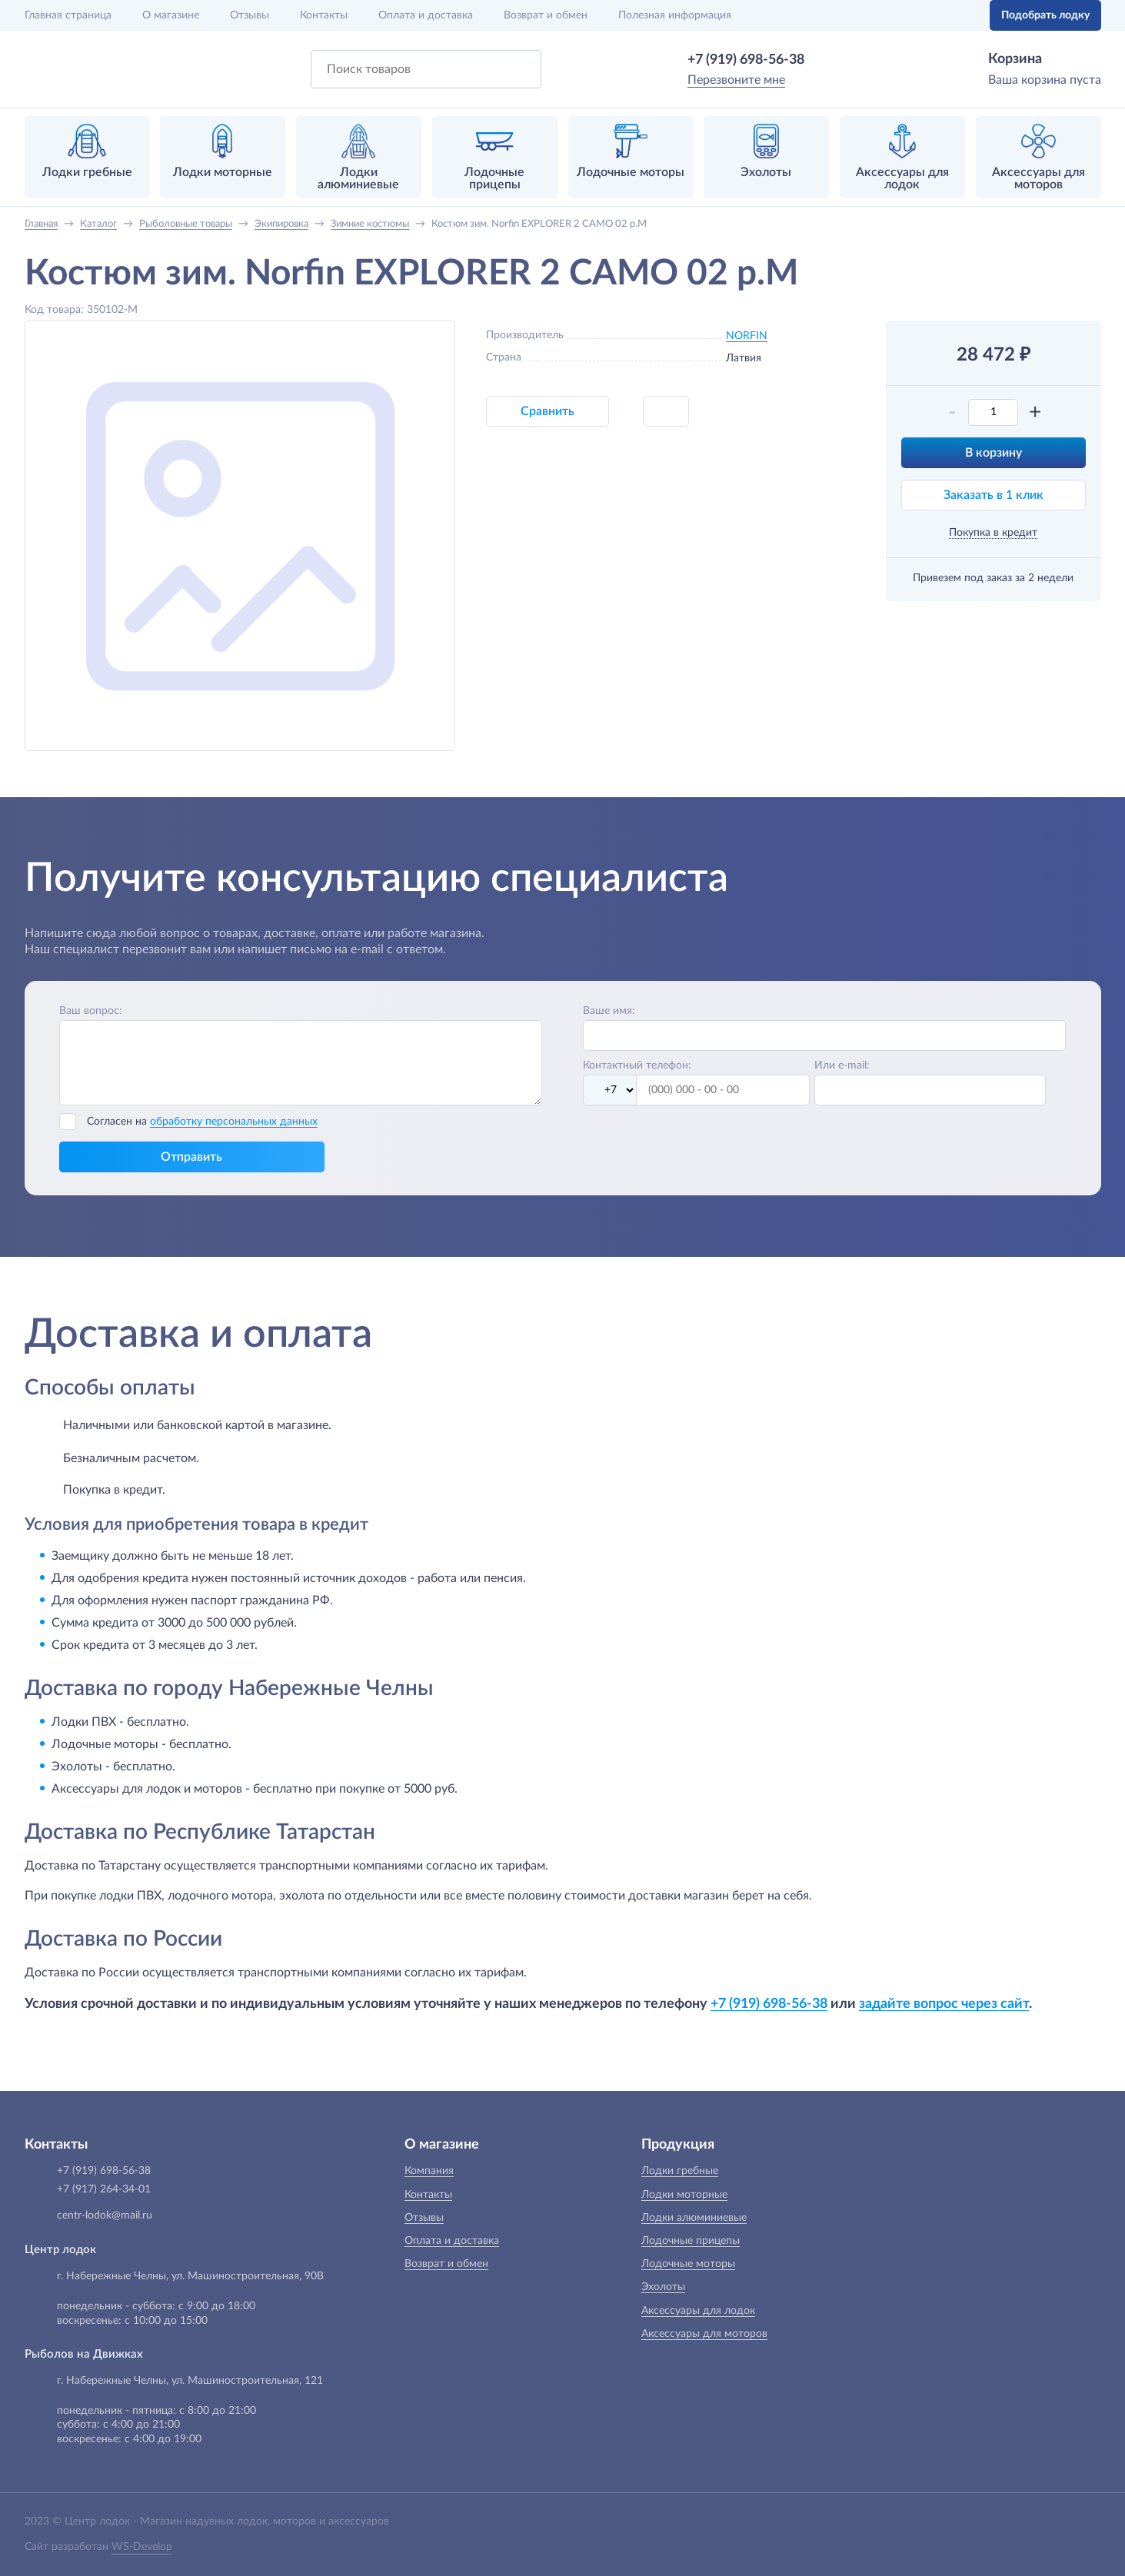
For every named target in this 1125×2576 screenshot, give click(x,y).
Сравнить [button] (547, 411)
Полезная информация (674, 15)
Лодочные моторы (688, 2264)
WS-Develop (142, 2546)
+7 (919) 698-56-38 (745, 60)
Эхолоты (663, 2287)
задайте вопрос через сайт (944, 2003)
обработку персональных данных (234, 1121)
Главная (68, 15)
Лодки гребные (679, 2171)
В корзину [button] (993, 453)
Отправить (191, 1157)
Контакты (324, 15)
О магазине (170, 15)
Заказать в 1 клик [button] (993, 495)
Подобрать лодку (1045, 15)
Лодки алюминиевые (694, 2217)
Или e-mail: (842, 1065)
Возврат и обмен (545, 15)
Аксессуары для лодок (698, 2310)
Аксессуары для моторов (704, 2333)
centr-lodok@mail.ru (104, 2215)
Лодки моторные (684, 2194)
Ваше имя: (609, 1010)
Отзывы (249, 15)
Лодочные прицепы (690, 2240)
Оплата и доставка (425, 15)
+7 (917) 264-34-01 (104, 2189)
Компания (429, 2171)
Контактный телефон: (637, 1065)
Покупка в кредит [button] (993, 532)
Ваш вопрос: (90, 1010)
